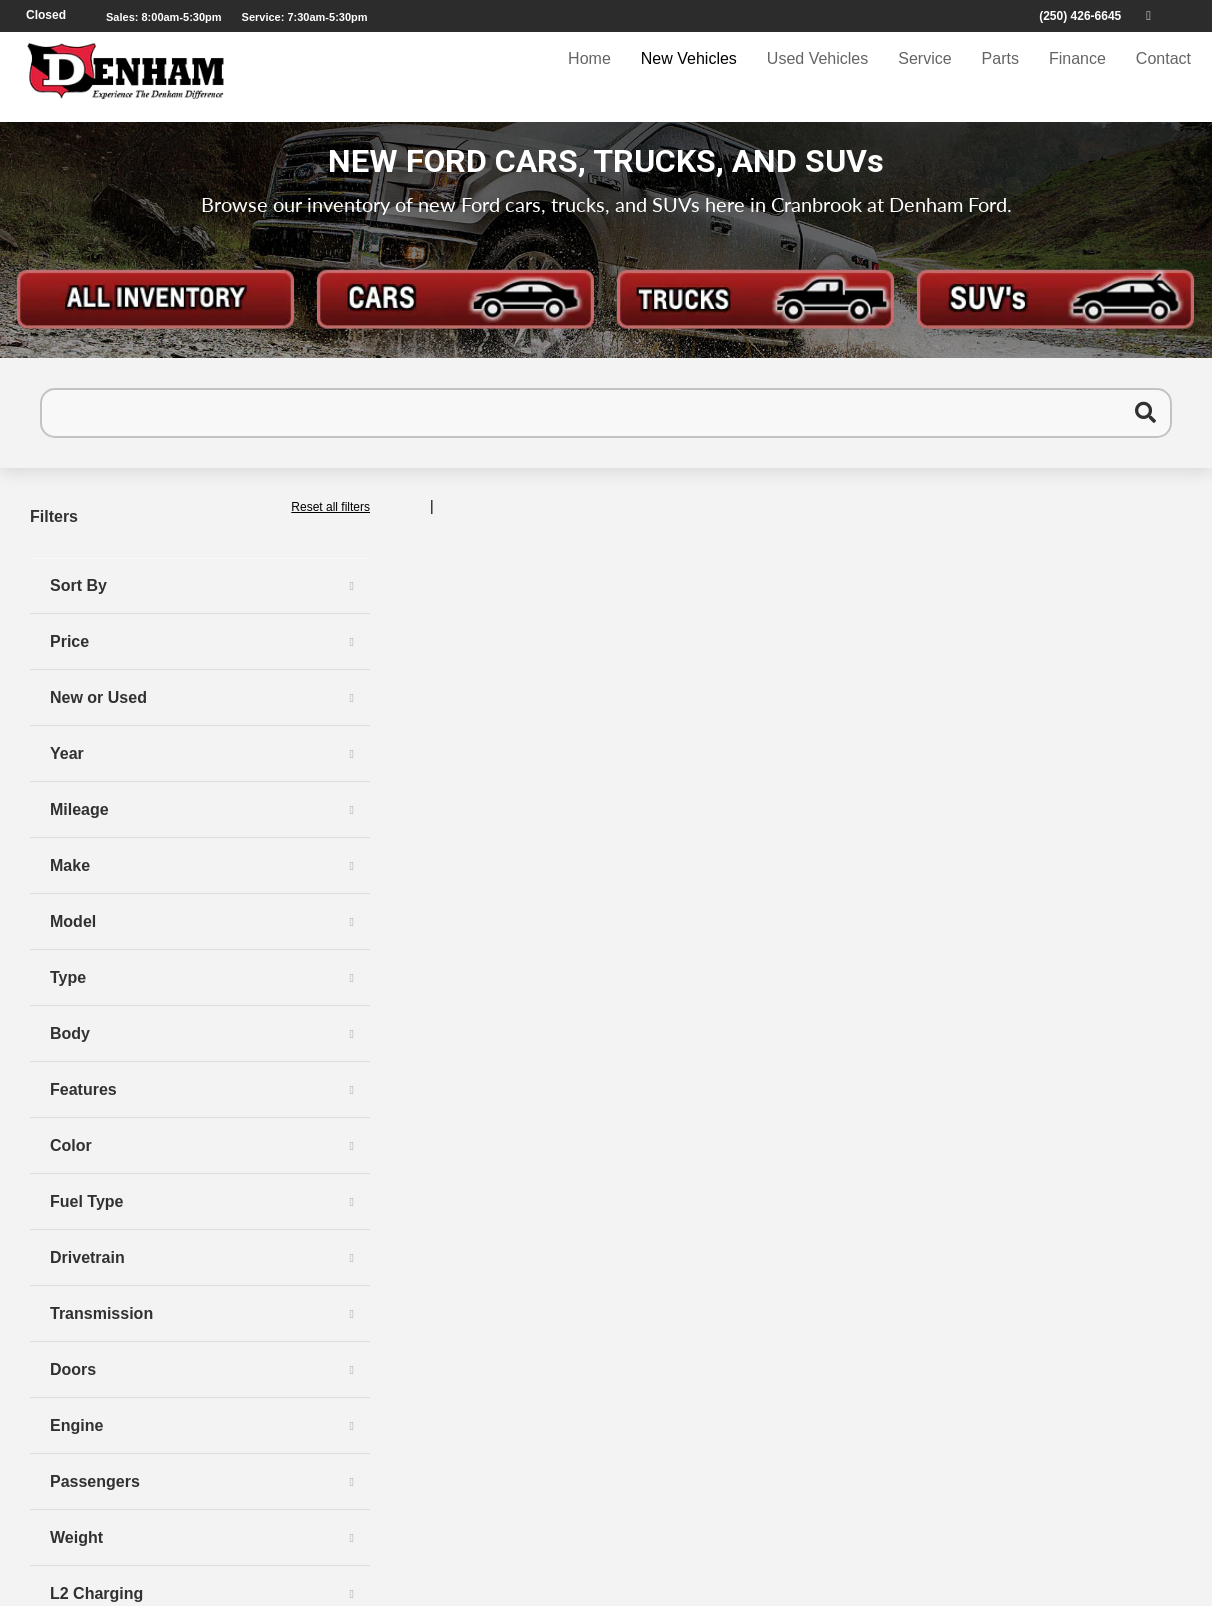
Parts (1000, 76)
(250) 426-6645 (1080, 16)
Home (589, 76)
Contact (1163, 76)
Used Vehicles (817, 76)
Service (924, 76)
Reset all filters (330, 507)
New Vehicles (689, 76)
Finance (1077, 76)
